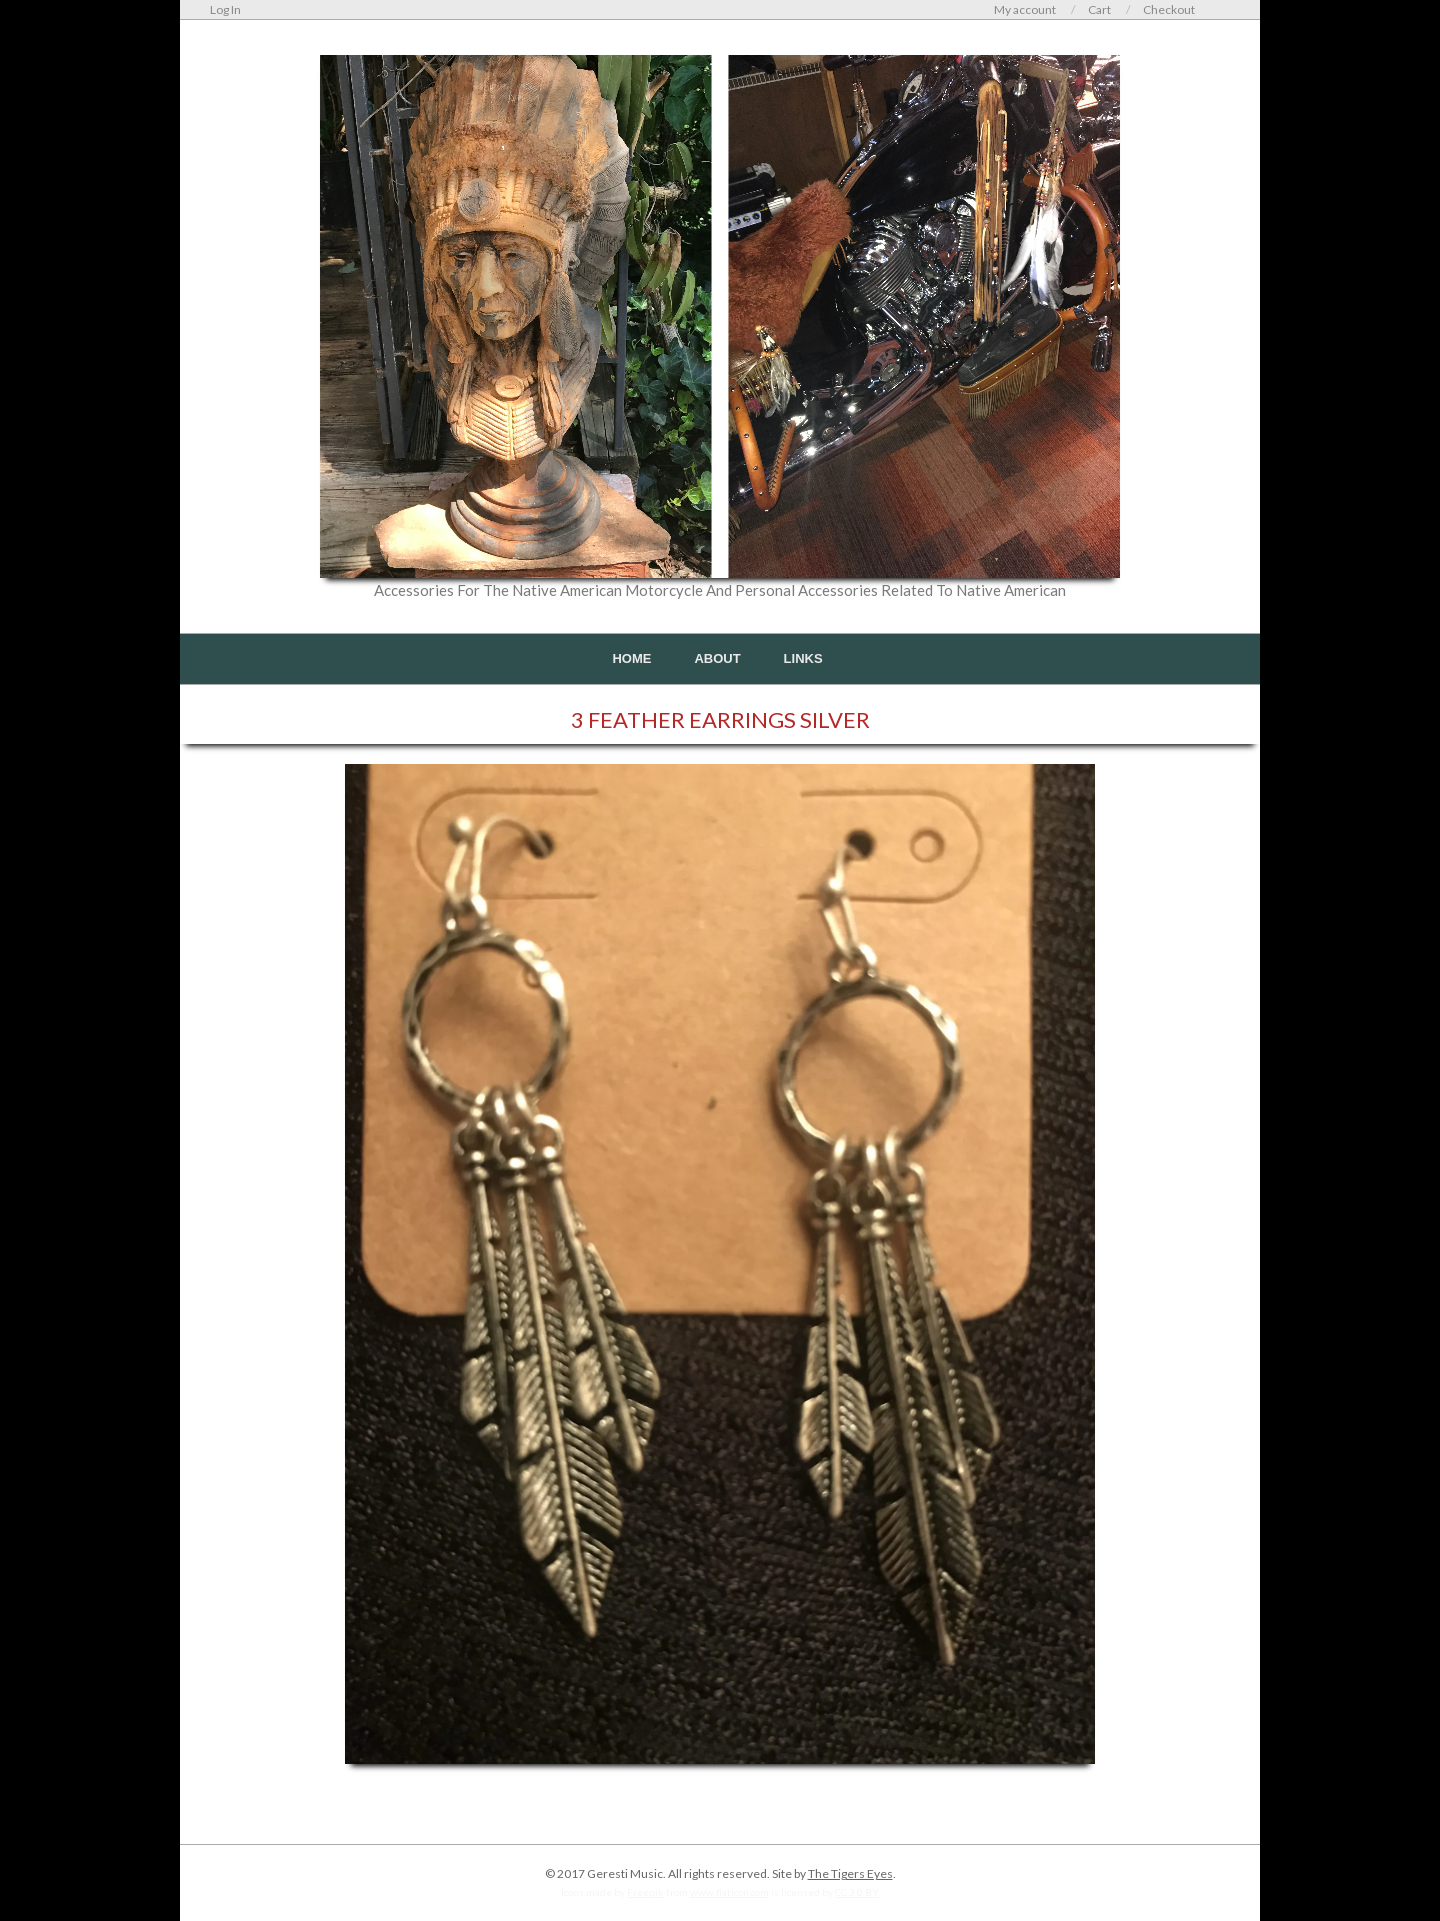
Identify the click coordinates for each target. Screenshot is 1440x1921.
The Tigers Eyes (850, 1873)
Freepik (645, 1892)
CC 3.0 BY (857, 1892)
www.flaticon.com (729, 1892)
